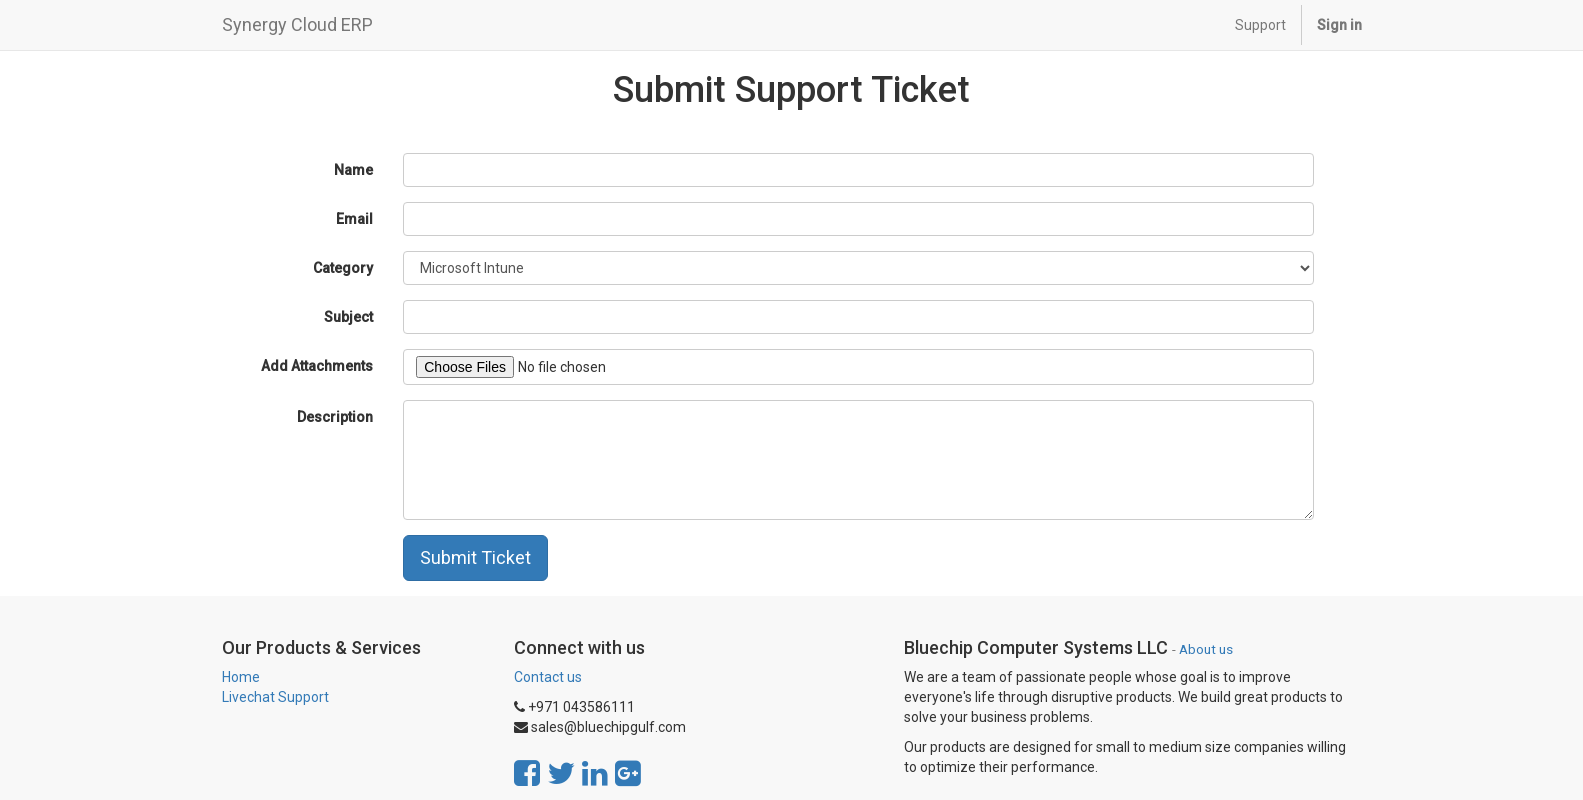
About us (1206, 649)
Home (241, 677)
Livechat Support (275, 697)
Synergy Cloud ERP (297, 24)
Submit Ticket (475, 557)
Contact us (548, 677)
